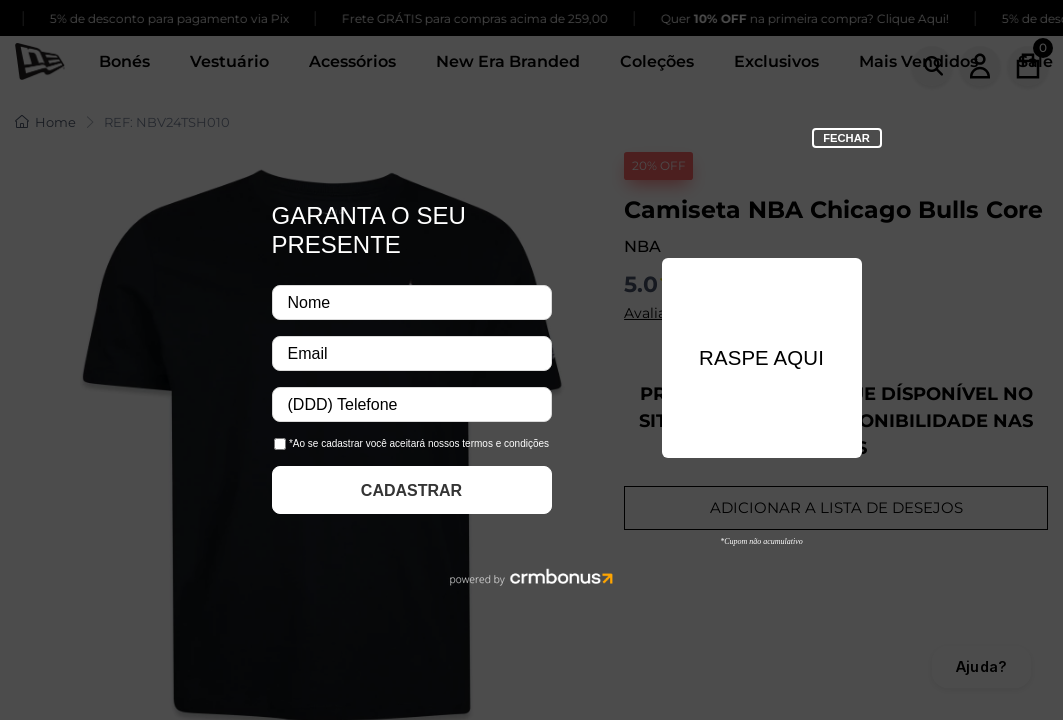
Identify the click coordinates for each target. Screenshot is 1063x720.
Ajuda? (981, 666)
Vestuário (229, 61)
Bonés (124, 61)
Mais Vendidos (918, 61)
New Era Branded (508, 61)
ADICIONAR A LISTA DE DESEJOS (836, 507)
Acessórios (352, 61)
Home (45, 122)
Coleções (657, 61)
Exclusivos (776, 61)
